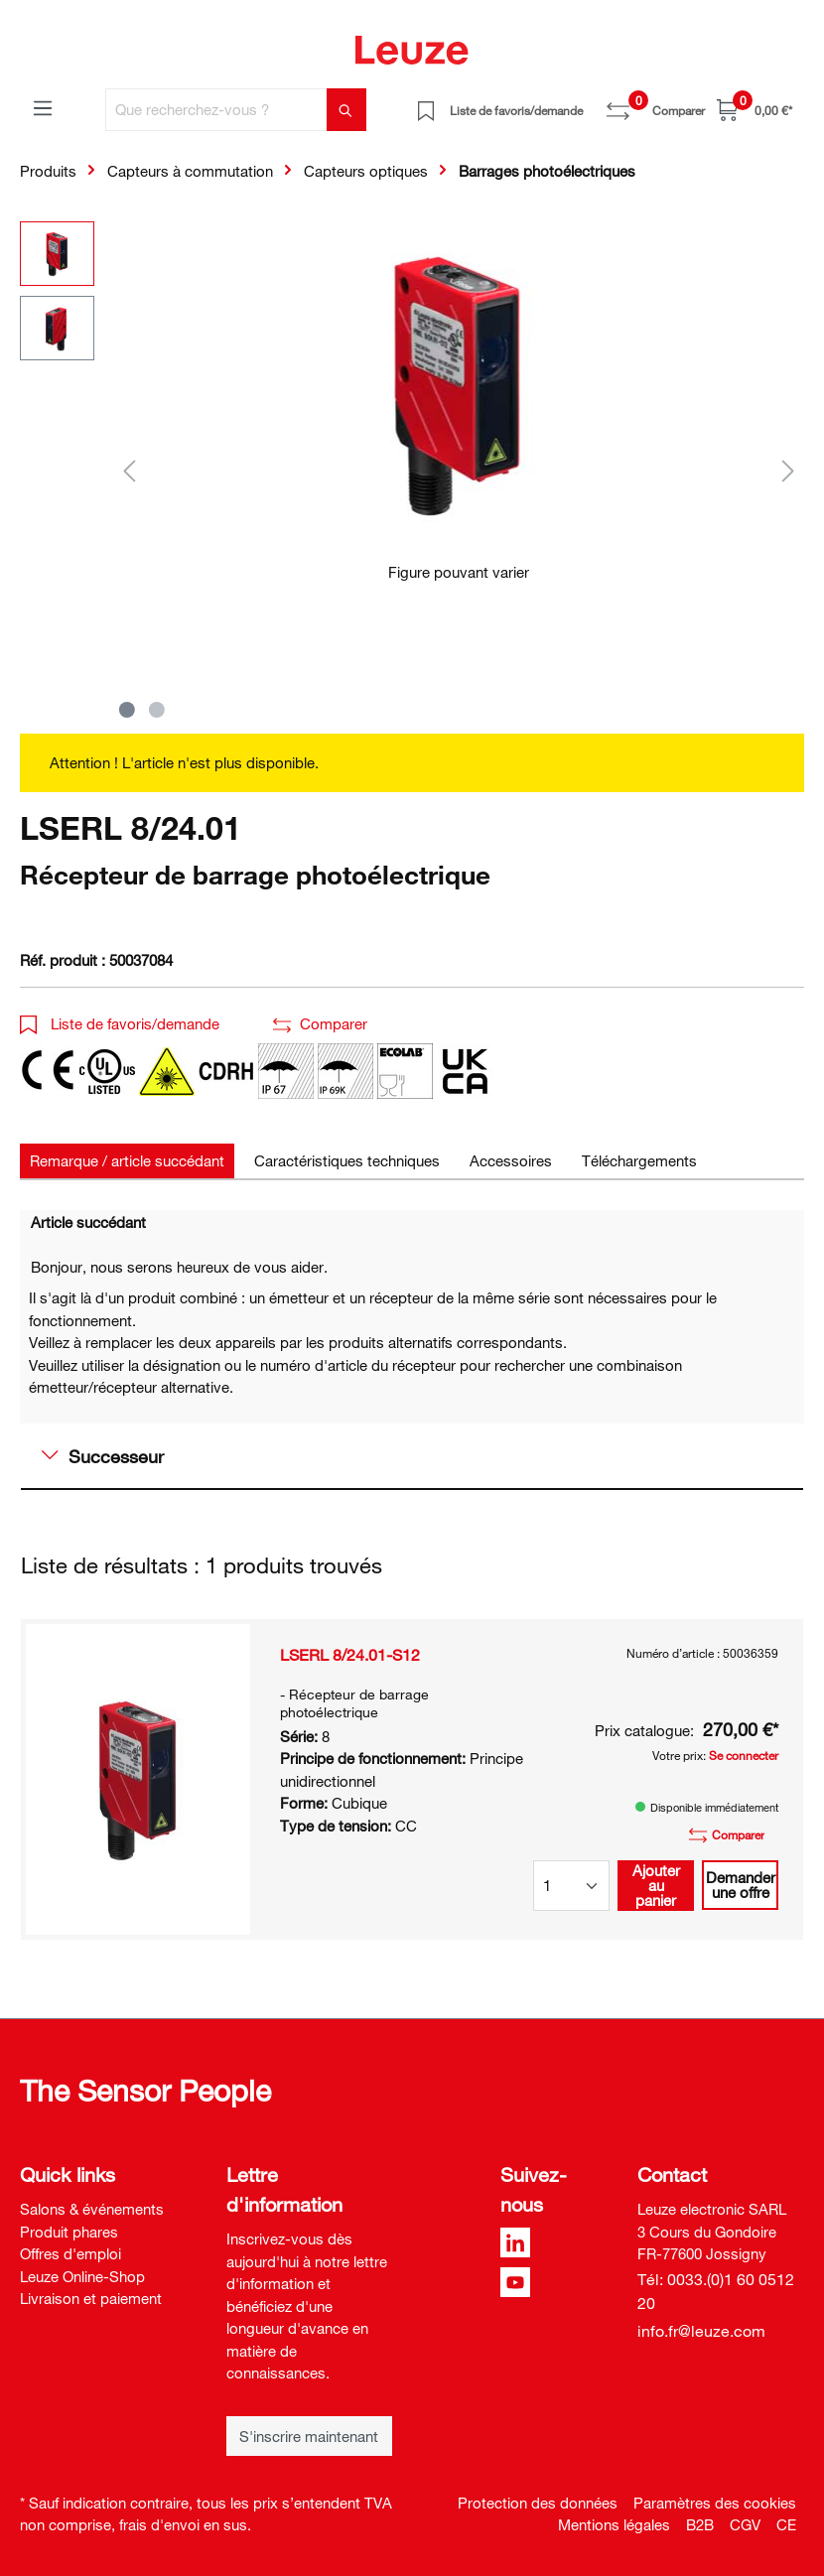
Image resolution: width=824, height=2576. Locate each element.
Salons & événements (92, 2209)
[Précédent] (129, 470)
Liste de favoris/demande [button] (119, 1023)
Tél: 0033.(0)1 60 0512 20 (715, 2291)
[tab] (127, 1161)
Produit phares (69, 2231)
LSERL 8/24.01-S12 (350, 1655)
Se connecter (743, 1755)
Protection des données (538, 2502)
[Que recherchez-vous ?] (216, 109)
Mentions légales (614, 2524)
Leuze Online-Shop (82, 2276)
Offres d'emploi (70, 2253)
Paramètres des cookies (714, 2502)
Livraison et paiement (91, 2298)
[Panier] (754, 109)
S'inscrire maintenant (308, 2436)
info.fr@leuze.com (701, 2331)
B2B (700, 2524)
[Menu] (43, 107)
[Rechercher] (346, 109)
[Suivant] (788, 470)
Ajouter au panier (656, 1885)
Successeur (103, 1456)
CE (786, 2524)
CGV (745, 2524)
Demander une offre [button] (740, 1884)
